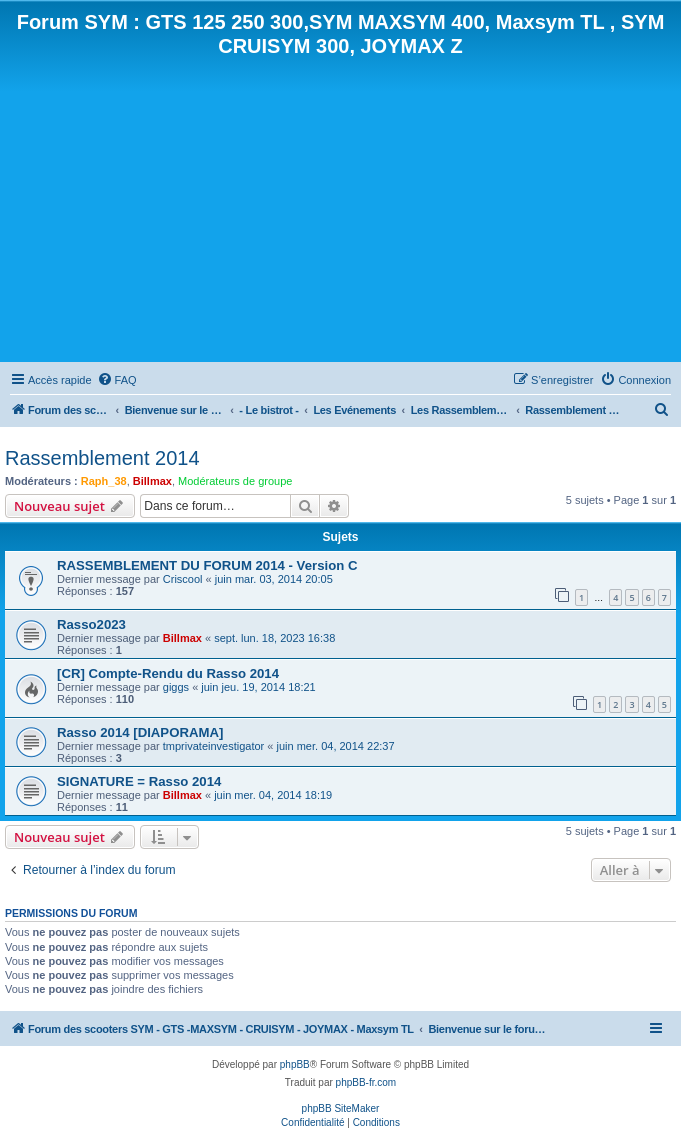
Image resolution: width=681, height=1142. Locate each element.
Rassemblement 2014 (102, 458)
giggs (176, 687)
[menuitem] (117, 380)
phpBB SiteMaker (341, 1108)
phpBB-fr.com (366, 1082)
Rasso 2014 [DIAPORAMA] (140, 732)
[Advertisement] (340, 208)
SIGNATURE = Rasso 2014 (139, 781)
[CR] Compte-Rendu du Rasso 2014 (168, 673)
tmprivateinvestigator (214, 746)
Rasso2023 (91, 624)
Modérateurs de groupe (235, 481)
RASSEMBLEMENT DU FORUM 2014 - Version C (207, 565)
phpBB (295, 1064)
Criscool (183, 579)
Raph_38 (104, 481)
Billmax (152, 481)
